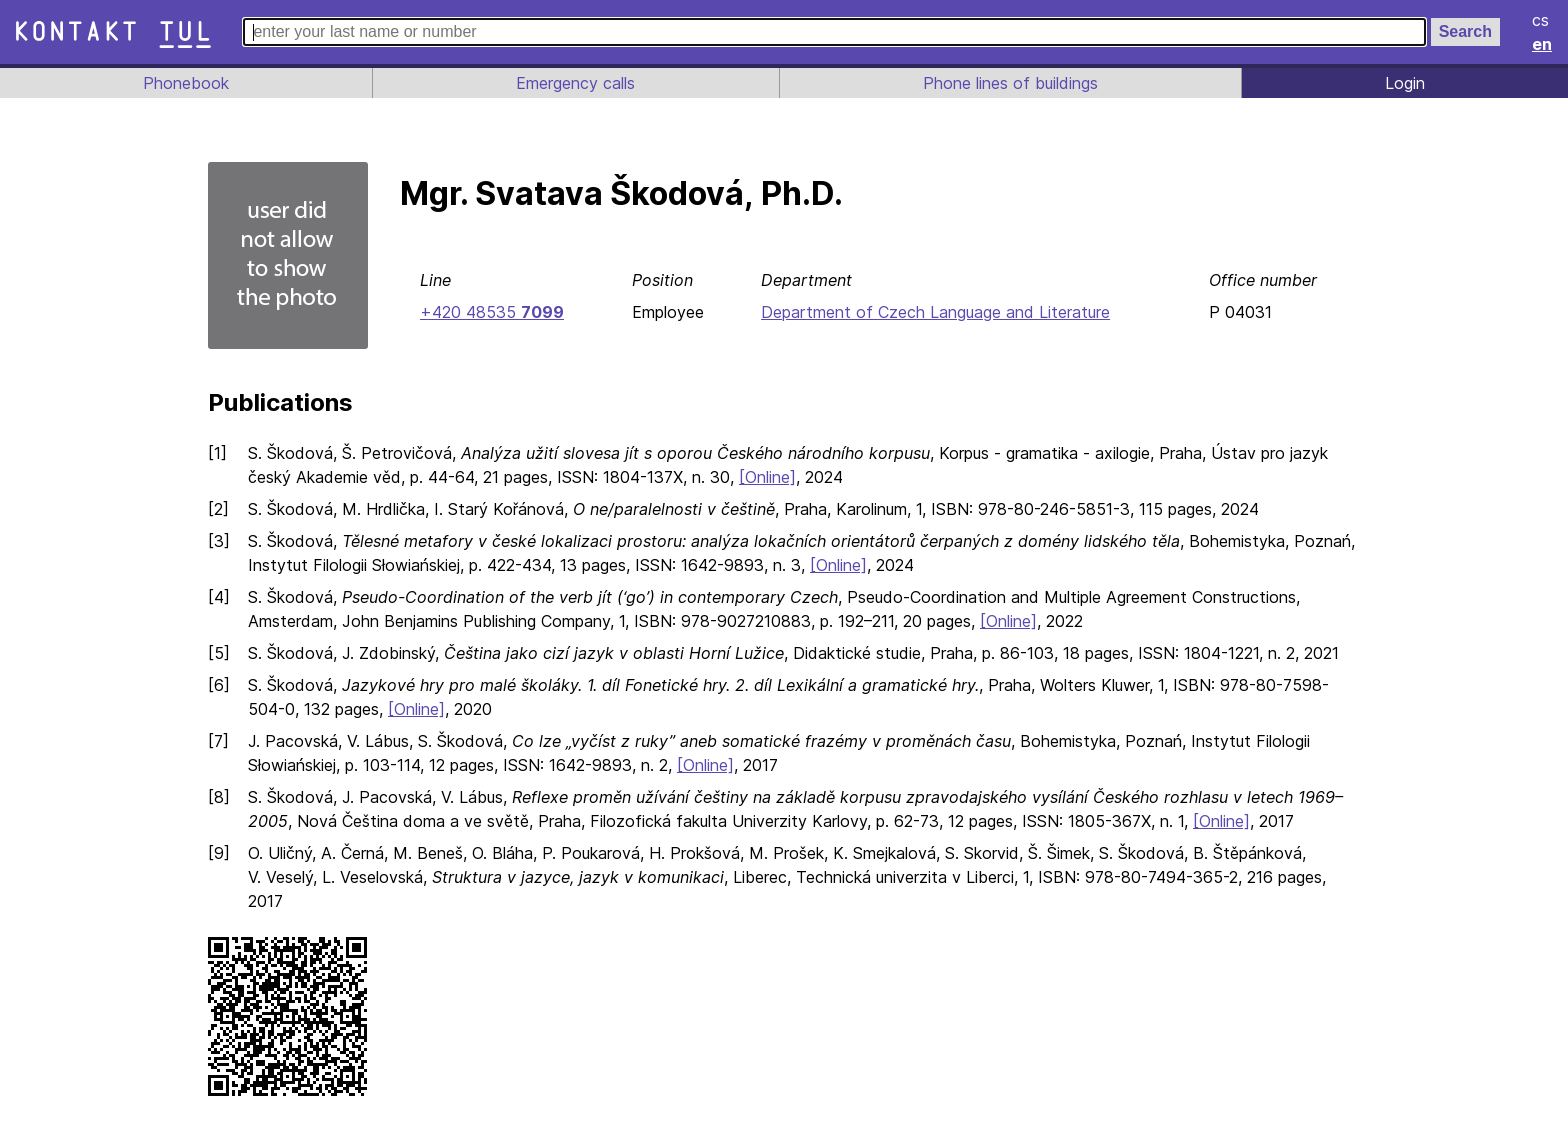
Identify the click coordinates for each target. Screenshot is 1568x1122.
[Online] (779, 477)
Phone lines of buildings (1010, 83)
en (1543, 44)
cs (1542, 20)
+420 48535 (490, 312)
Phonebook (185, 83)
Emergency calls (574, 83)
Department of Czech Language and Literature (933, 312)
